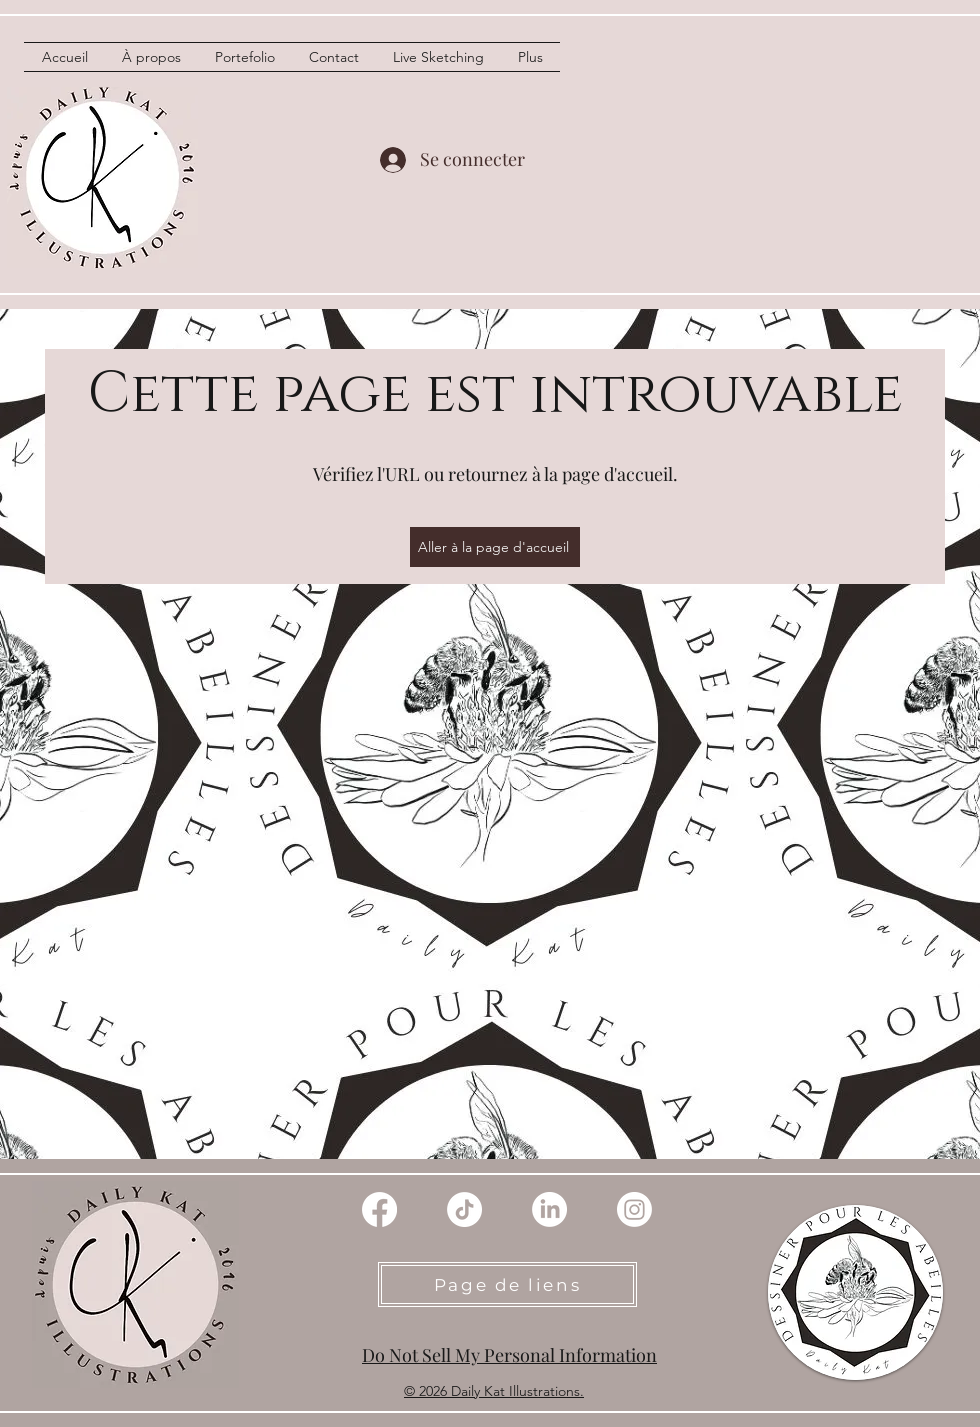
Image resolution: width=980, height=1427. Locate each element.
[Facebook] (379, 1209)
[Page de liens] (507, 1284)
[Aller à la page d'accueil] (495, 547)
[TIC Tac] (464, 1209)
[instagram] (634, 1209)
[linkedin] (549, 1209)
